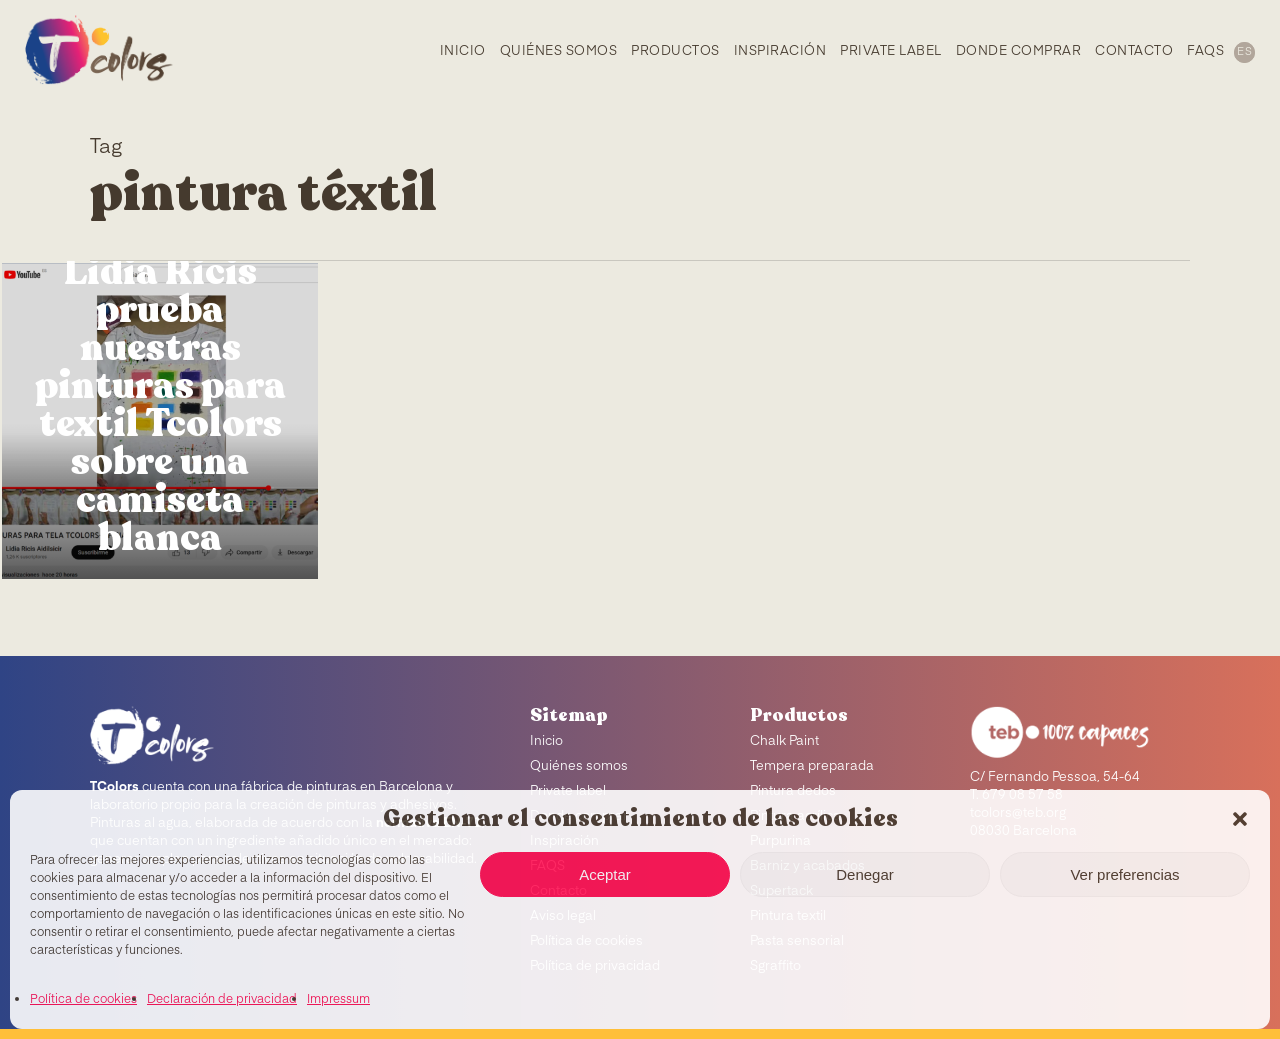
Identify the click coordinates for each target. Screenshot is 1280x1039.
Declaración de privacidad (222, 1000)
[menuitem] (1243, 50)
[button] (1240, 819)
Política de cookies (83, 1000)
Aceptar (605, 874)
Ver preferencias (1124, 874)
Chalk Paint (784, 741)
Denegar (865, 874)
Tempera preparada (812, 766)
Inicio (546, 741)
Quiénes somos (579, 766)
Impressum (338, 1000)
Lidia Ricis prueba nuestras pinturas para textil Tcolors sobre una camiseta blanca (160, 405)
